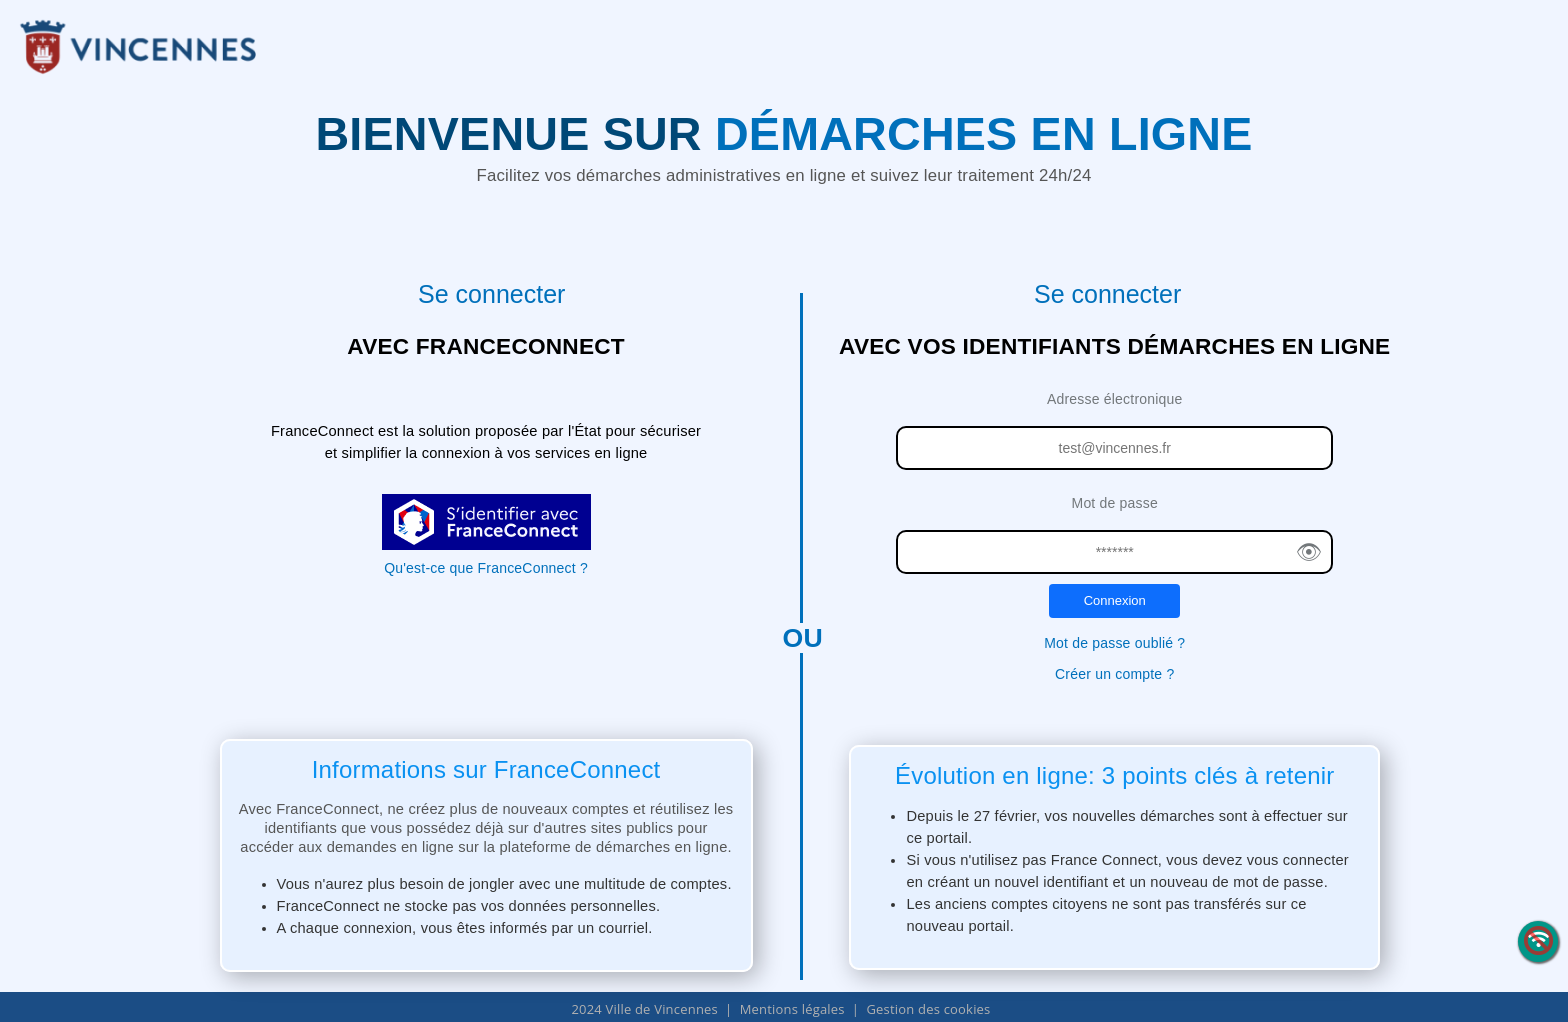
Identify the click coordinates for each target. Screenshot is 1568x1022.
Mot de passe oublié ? (1114, 643)
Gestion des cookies (928, 1009)
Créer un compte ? (1114, 674)
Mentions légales (792, 1009)
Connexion (1115, 600)
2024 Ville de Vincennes (644, 1009)
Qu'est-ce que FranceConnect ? (486, 568)
